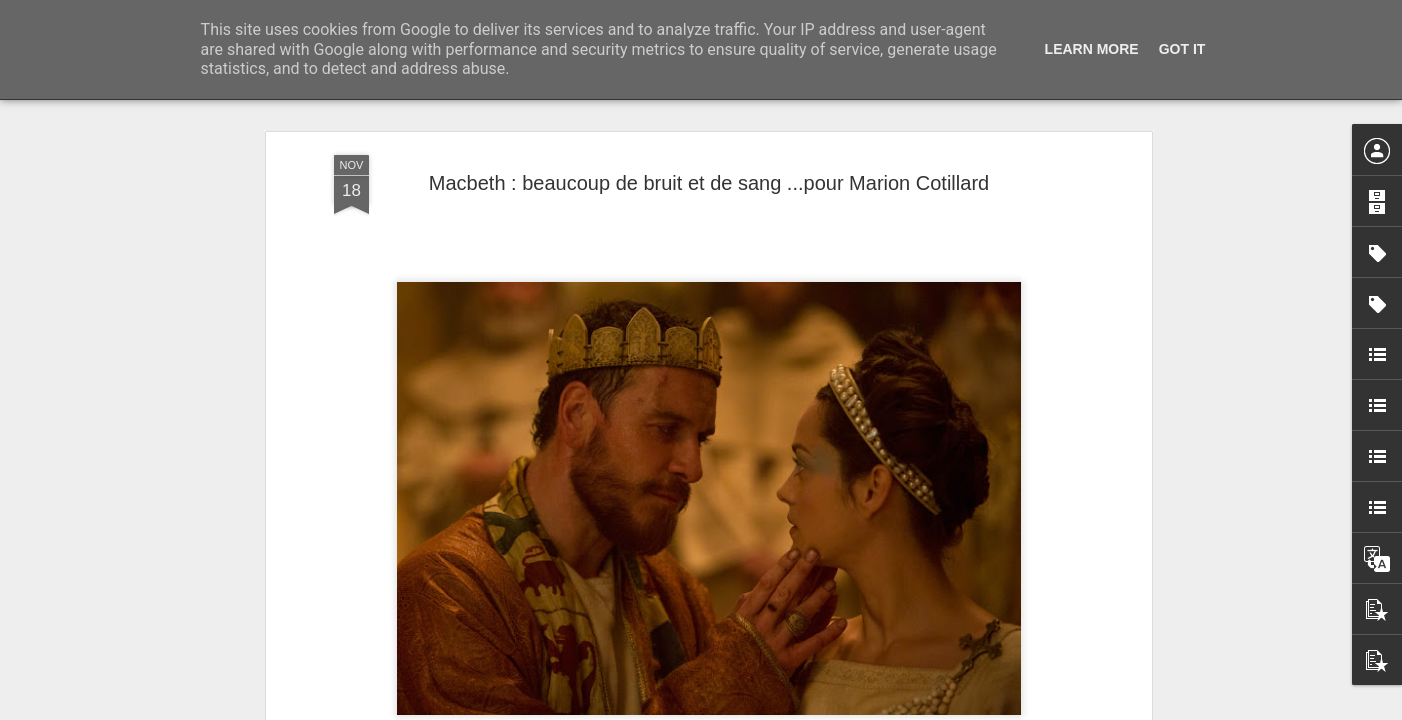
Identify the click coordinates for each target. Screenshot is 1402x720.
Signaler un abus (839, 709)
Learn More (1092, 49)
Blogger (772, 709)
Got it (1182, 49)
